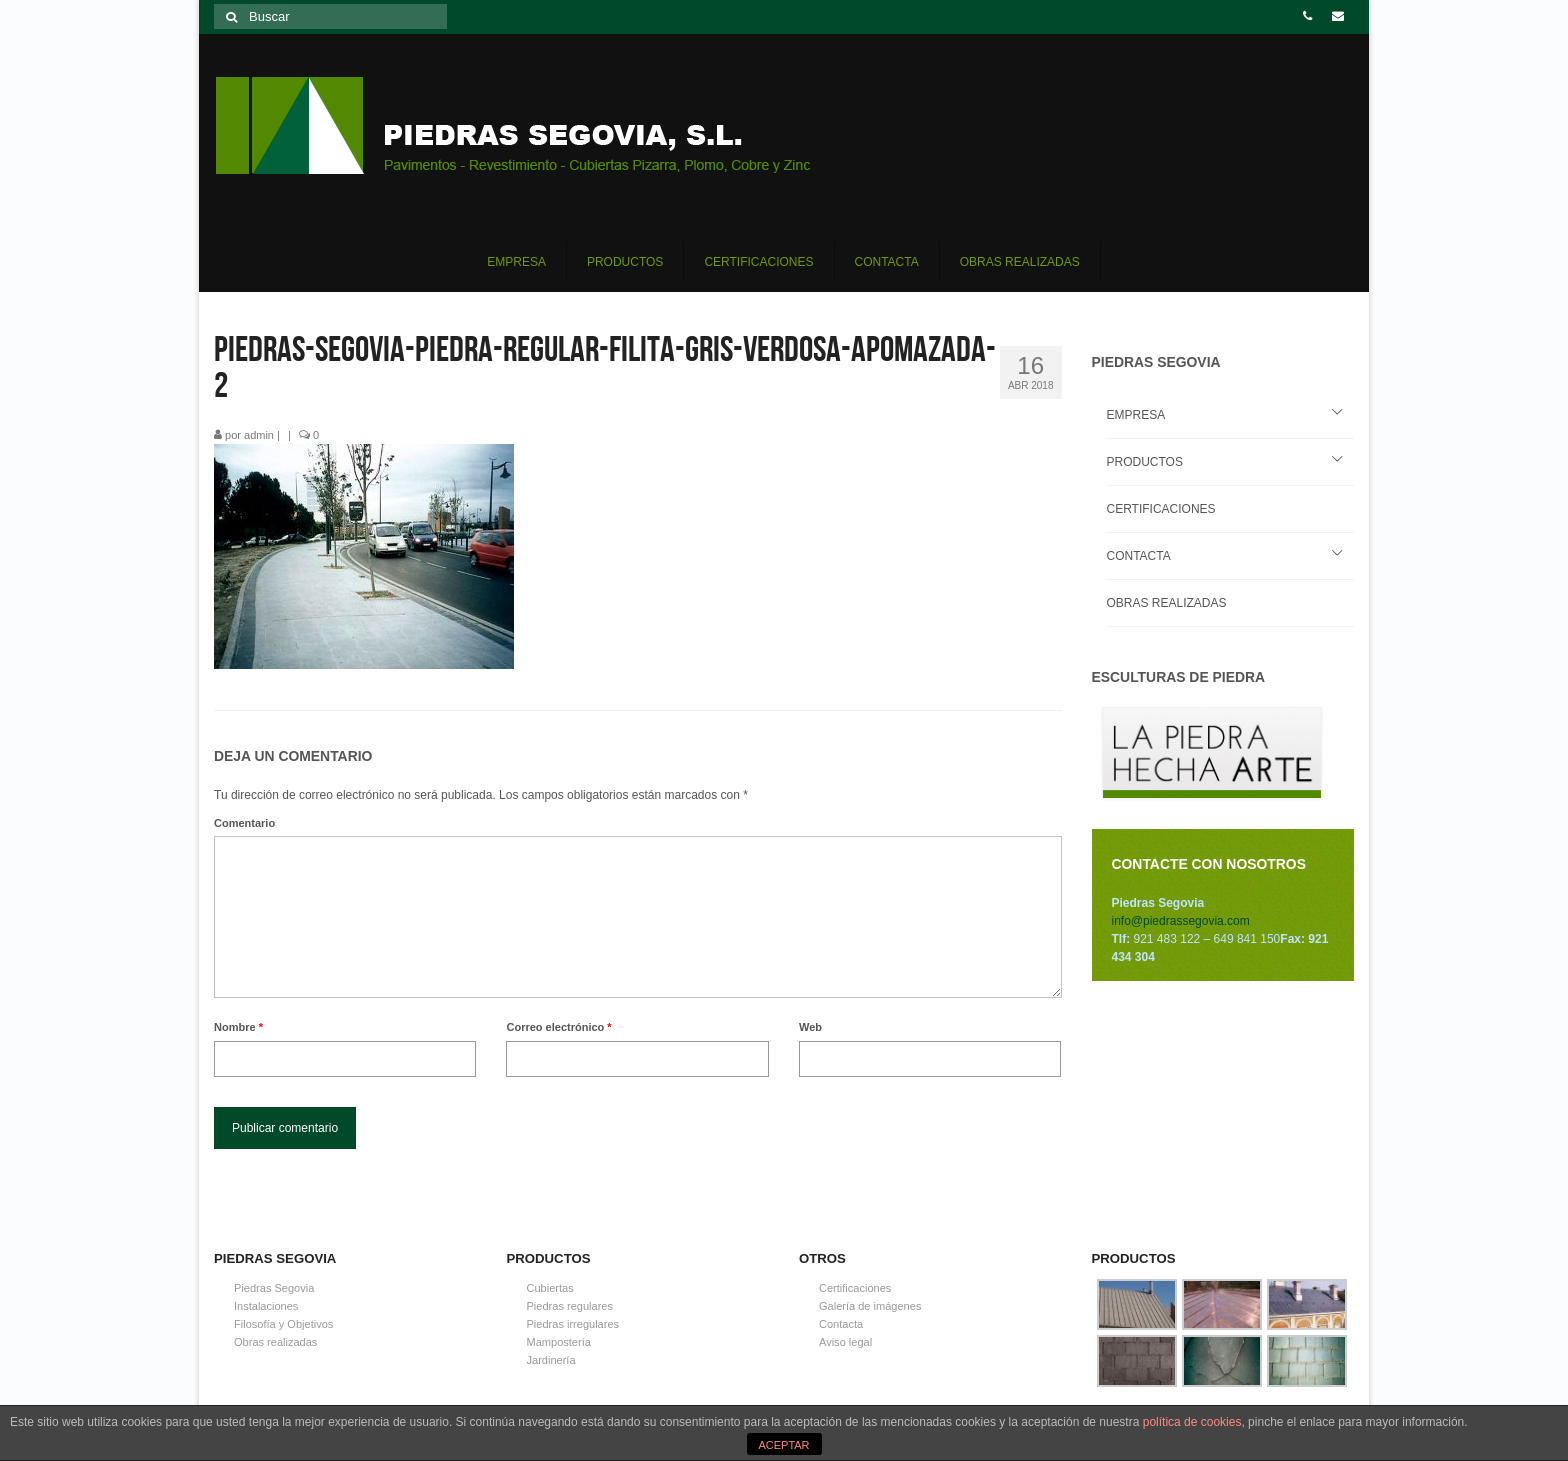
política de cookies (1192, 1422)
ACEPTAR (783, 1445)
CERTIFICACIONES (1161, 509)
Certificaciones (855, 1288)
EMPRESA (1136, 415)
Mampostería (559, 1342)
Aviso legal (845, 1342)
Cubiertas (550, 1288)
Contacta (841, 1324)
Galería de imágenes (870, 1306)
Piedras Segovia (274, 1288)
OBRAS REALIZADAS (1167, 603)
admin (259, 435)
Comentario (244, 823)
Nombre (238, 1027)
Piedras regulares (570, 1306)
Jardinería (551, 1360)
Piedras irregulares (573, 1324)
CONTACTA (1139, 556)
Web (810, 1027)
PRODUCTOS (1145, 462)
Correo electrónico (558, 1027)
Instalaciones (266, 1306)
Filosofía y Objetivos (283, 1324)
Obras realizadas (275, 1342)
